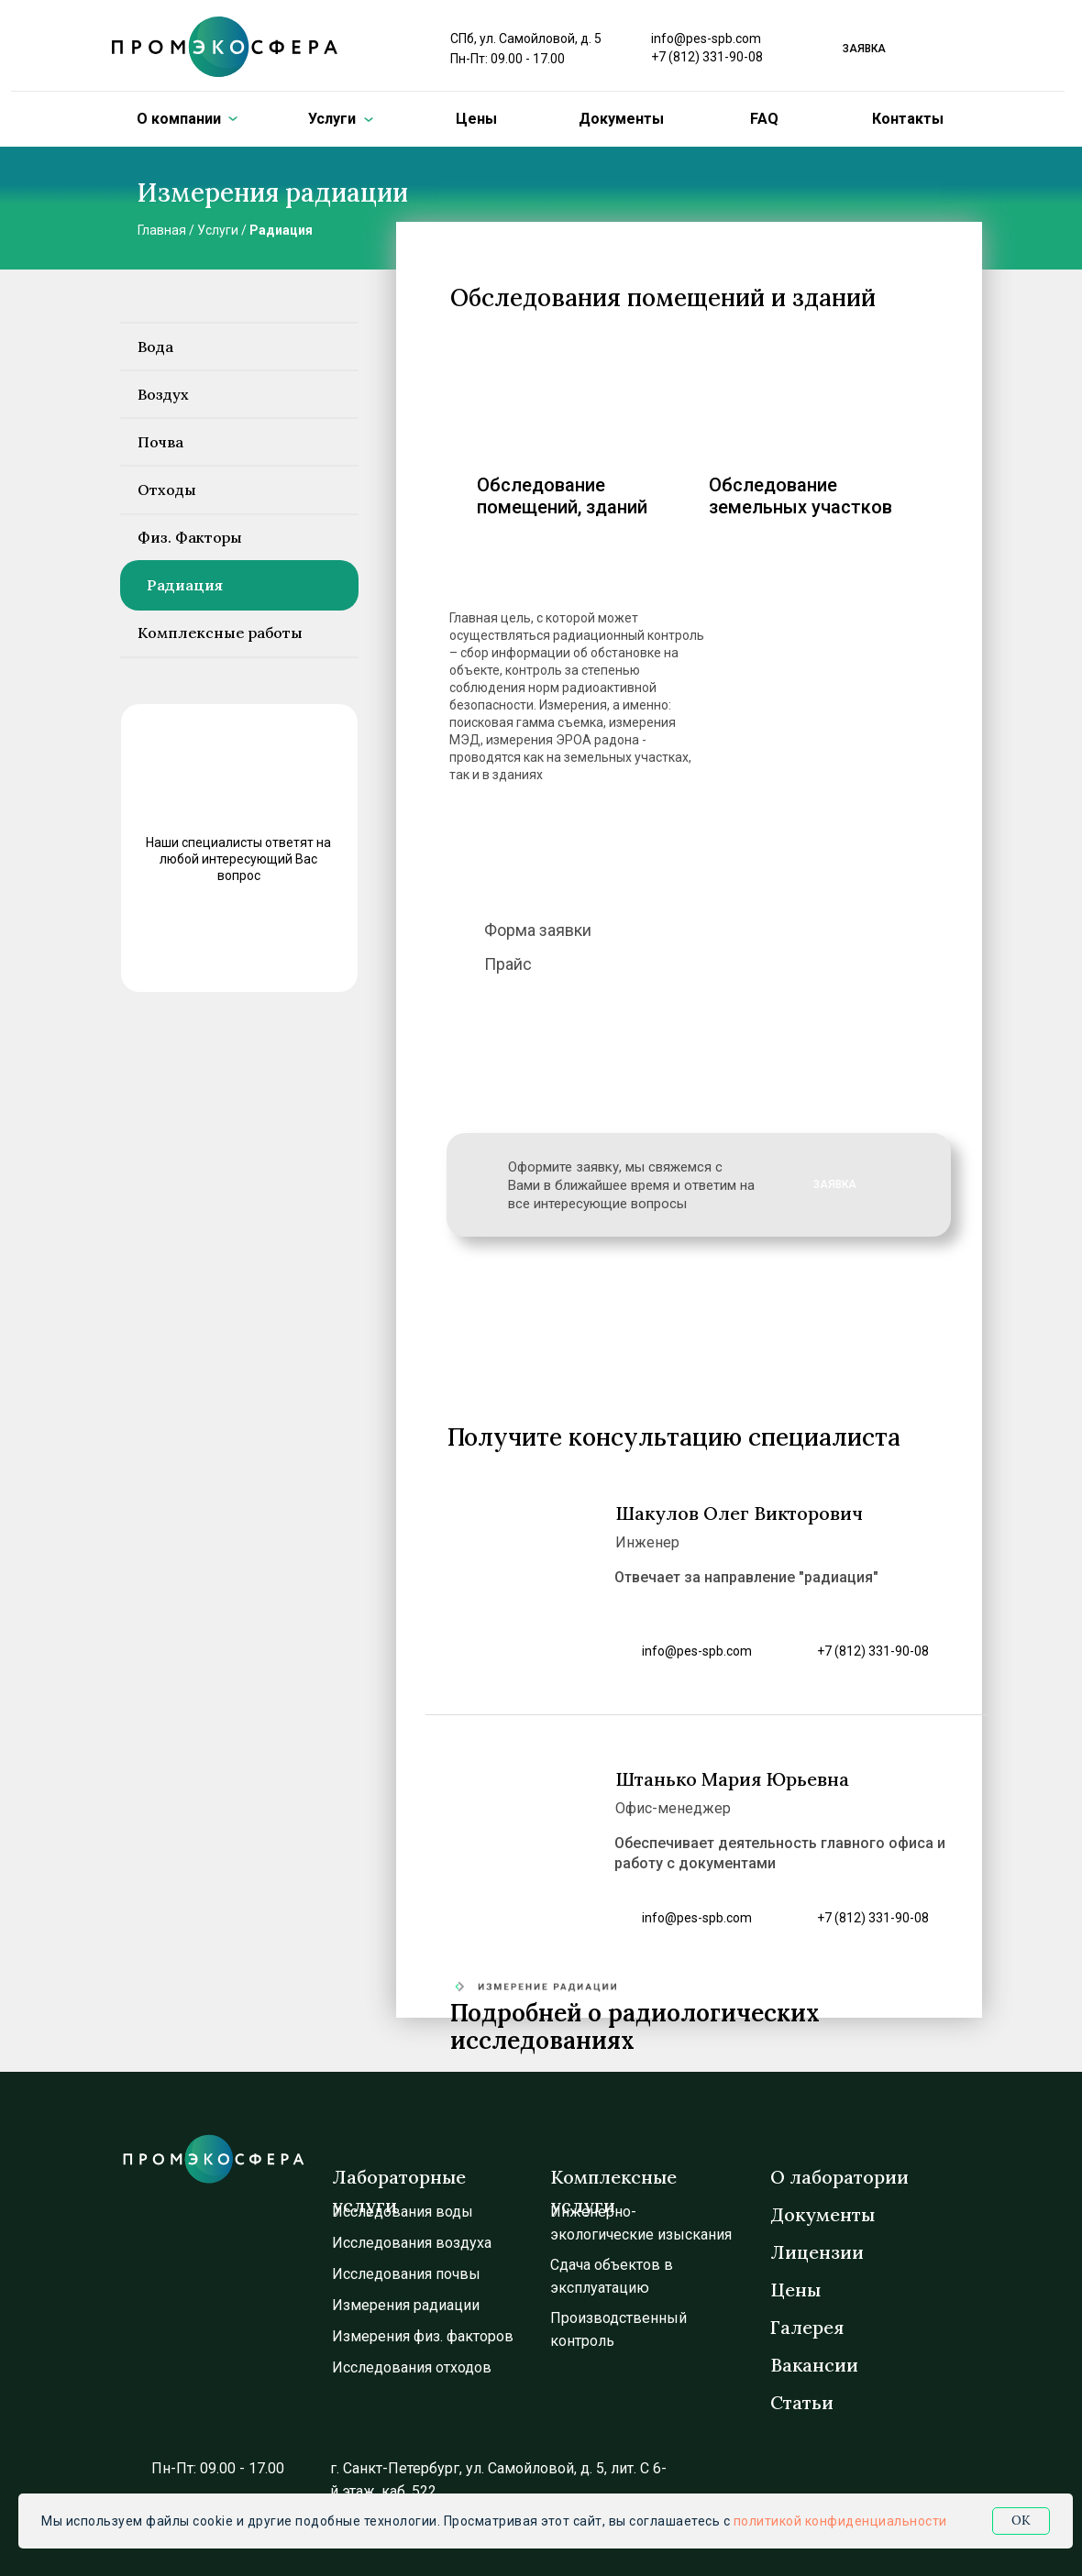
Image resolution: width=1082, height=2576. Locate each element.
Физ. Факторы (190, 537)
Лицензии (817, 2251)
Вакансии (814, 2364)
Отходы (167, 489)
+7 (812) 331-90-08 (707, 57)
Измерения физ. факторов (422, 2336)
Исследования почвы (406, 2274)
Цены (476, 118)
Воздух (163, 394)
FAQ (764, 118)
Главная (162, 230)
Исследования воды (402, 2211)
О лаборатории (839, 2176)
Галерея (807, 2327)
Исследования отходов (411, 2367)
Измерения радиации (406, 2305)
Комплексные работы (220, 632)
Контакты (908, 118)
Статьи (802, 2402)
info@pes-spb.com (706, 38)
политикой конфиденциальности (840, 2521)
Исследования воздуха (411, 2242)
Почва (160, 442)
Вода (155, 346)
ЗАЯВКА (834, 1184)
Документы (621, 118)
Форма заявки (537, 930)
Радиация (281, 230)
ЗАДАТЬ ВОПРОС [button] (233, 941)
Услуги (217, 230)
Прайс (508, 964)
